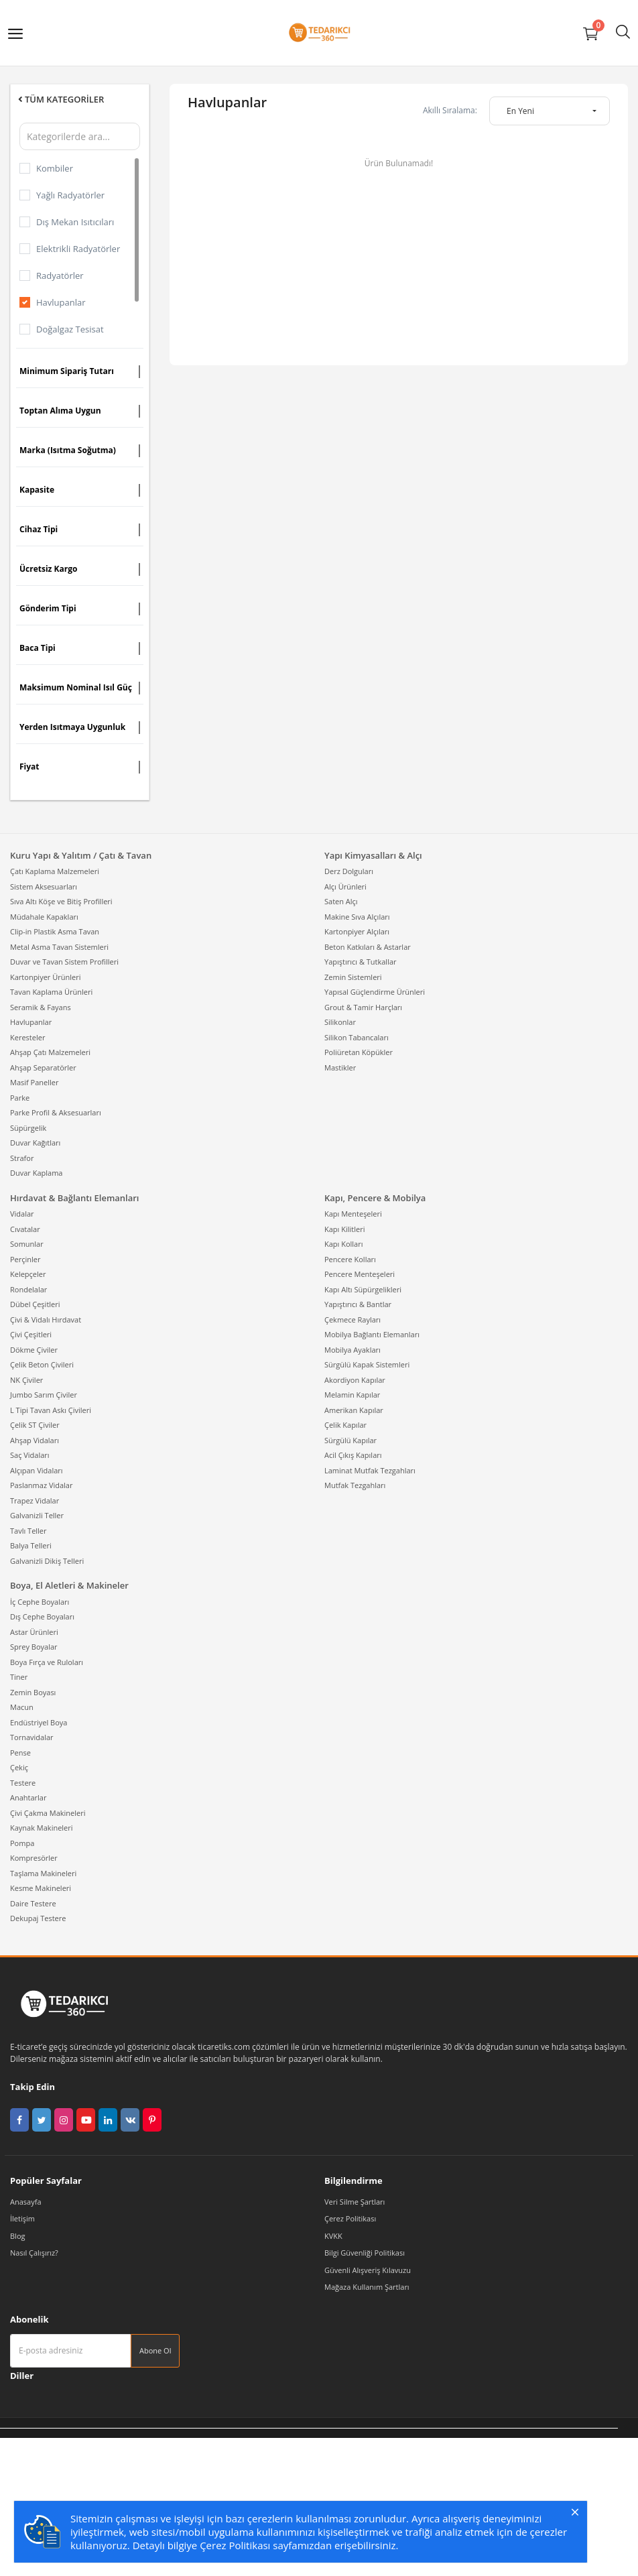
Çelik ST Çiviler (35, 1425)
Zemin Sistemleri (353, 977)
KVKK (333, 2236)
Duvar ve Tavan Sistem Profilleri (64, 962)
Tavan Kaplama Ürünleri (51, 992)
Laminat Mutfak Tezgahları (370, 1470)
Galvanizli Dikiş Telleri (47, 1561)
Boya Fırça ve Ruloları (46, 1662)
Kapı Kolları (343, 1244)
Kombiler (54, 168)
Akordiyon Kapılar (354, 1380)
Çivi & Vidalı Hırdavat (45, 1319)
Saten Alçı (341, 901)
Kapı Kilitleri (344, 1229)
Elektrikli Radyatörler (78, 249)
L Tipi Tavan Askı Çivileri (50, 1410)
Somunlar (27, 1244)
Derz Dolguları (348, 871)
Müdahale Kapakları (44, 917)
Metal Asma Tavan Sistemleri (59, 947)
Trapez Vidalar (34, 1500)
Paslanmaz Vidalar (41, 1485)
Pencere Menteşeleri (359, 1274)
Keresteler (27, 1037)
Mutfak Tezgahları (354, 1485)
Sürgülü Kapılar (350, 1440)
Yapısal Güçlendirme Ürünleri (374, 992)
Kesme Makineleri (40, 1888)
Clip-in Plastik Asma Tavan (54, 931)
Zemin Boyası (33, 1692)
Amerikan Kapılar (353, 1410)
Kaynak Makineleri (41, 1828)
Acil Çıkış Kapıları (353, 1455)
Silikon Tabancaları (356, 1037)
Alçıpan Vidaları (36, 1470)
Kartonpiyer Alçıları (356, 931)
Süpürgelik (28, 1128)
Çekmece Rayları (352, 1319)
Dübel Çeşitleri (35, 1304)
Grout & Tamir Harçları (363, 1007)
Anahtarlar (28, 1797)
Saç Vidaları (30, 1455)
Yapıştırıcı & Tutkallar (360, 962)
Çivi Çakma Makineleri (48, 1813)
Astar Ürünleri (34, 1632)
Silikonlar (340, 1022)
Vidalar (22, 1214)
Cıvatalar (25, 1229)
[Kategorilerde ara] (79, 136)
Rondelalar (28, 1289)
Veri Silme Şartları (354, 2202)
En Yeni (520, 111)
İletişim (22, 2218)
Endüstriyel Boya (38, 1722)
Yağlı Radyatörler (70, 195)
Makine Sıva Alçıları (357, 917)
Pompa (22, 1843)
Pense (20, 1752)
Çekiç (19, 1767)
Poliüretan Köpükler (358, 1052)
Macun (22, 1707)
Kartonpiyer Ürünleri (45, 977)
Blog (17, 2236)
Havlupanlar (61, 302)
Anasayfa (26, 2202)
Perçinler (25, 1259)
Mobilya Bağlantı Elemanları (372, 1334)
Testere (23, 1783)
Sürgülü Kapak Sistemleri (366, 1364)
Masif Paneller (34, 1082)
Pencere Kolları (350, 1259)
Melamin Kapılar (352, 1395)
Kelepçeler (28, 1274)
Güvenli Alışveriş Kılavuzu (367, 2270)
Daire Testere (33, 1903)
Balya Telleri (31, 1545)
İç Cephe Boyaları (39, 1602)
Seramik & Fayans (40, 1007)
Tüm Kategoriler (60, 99)
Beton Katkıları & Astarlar (367, 947)
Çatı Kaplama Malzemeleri (54, 871)
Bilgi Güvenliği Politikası (364, 2253)
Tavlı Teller (28, 1531)
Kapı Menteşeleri (353, 1214)
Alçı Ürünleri (345, 886)
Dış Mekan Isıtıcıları (75, 222)
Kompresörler (34, 1858)
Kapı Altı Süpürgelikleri (362, 1289)
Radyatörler (60, 275)
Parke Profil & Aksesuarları (55, 1112)
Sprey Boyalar (34, 1647)
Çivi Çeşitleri (31, 1334)
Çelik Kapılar (345, 1425)
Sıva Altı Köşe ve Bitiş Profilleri (61, 901)
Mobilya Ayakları (352, 1350)
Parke (19, 1098)
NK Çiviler (26, 1380)
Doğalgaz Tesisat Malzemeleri (70, 339)
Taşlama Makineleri (43, 1873)
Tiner (18, 1677)
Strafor (22, 1158)
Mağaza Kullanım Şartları (366, 2287)
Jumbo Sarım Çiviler (43, 1395)
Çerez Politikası (350, 2218)
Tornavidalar (32, 1737)
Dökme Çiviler (34, 1350)
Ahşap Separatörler (43, 1067)
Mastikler (340, 1067)
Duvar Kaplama (36, 1173)
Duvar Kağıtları (35, 1143)
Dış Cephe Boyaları (42, 1616)
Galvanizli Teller (37, 1515)
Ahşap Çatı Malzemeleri (50, 1052)
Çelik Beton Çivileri (42, 1364)
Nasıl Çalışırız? (34, 2253)
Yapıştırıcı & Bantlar (357, 1304)
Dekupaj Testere (38, 1918)
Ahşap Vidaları (34, 1440)
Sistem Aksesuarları (43, 886)
